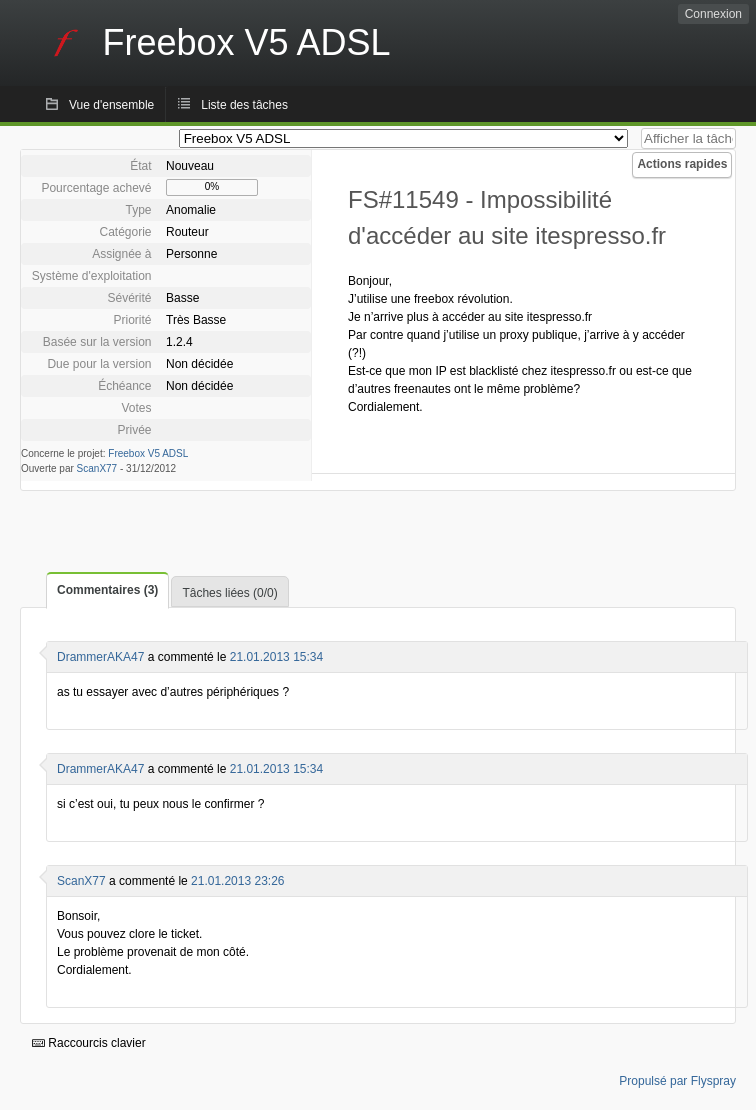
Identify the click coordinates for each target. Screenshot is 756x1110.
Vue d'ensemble (111, 105)
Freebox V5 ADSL (148, 453)
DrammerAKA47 (100, 657)
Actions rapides (682, 164)
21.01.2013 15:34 (276, 657)
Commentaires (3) (107, 590)
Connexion (713, 14)
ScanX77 (97, 468)
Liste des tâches (244, 105)
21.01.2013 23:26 (237, 881)
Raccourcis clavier (89, 1043)
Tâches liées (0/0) (229, 593)
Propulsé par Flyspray (677, 1081)
